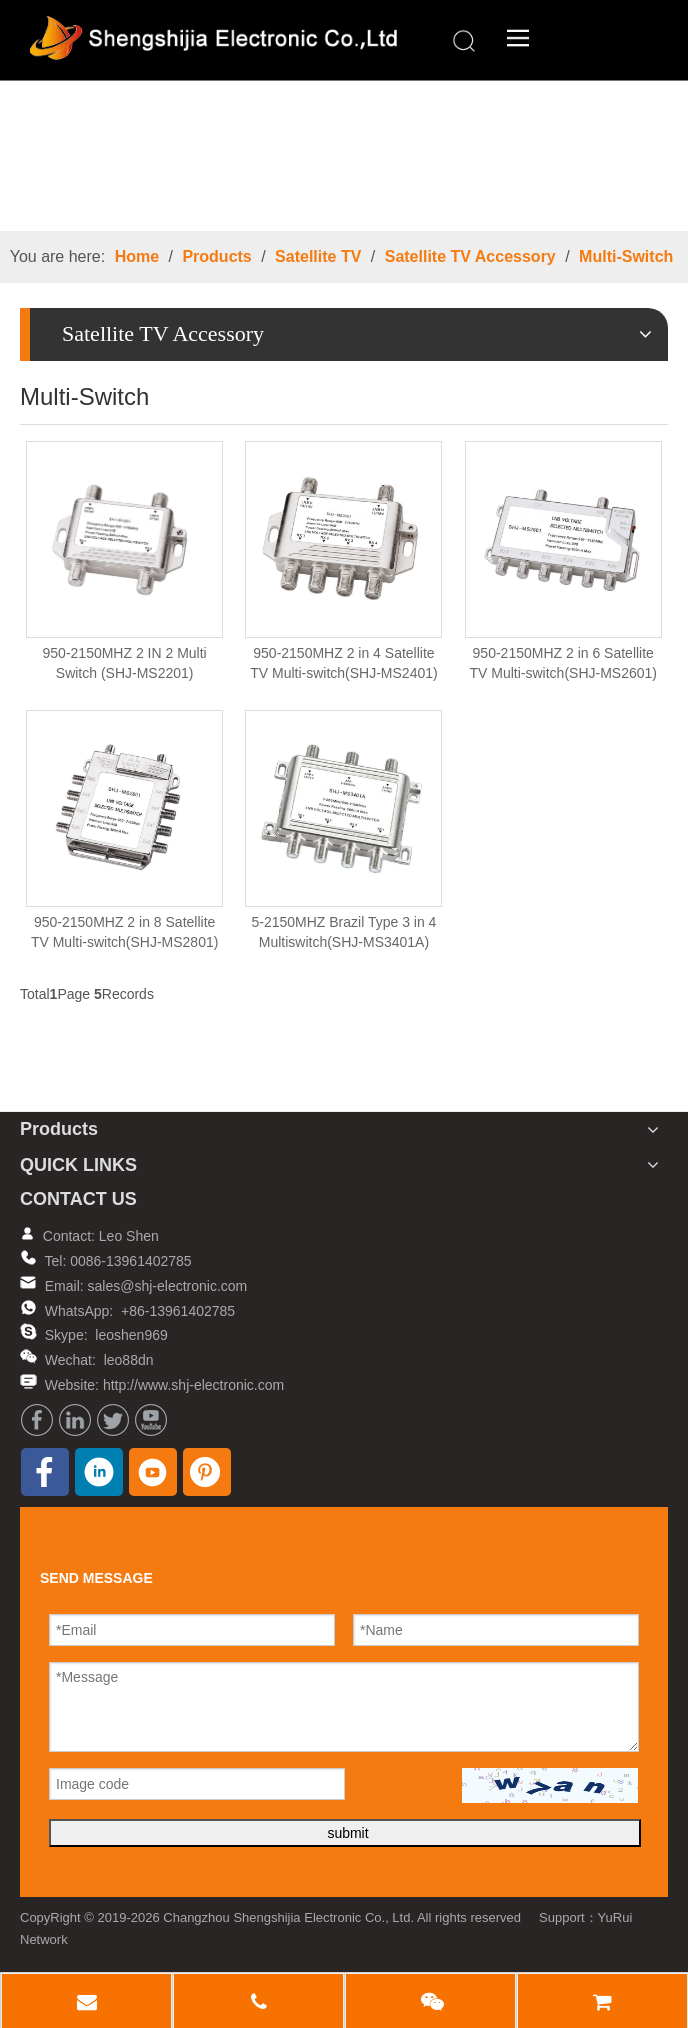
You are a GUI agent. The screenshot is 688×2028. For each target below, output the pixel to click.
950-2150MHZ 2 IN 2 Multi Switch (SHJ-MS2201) (125, 663)
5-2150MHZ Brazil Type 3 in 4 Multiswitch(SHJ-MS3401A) (343, 932)
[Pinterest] (207, 1472)
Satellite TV (318, 256)
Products (216, 256)
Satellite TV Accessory (470, 256)
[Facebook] (37, 1420)
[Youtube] (151, 1420)
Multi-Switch (626, 256)
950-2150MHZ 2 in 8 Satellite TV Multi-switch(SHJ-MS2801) (124, 932)
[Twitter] (113, 1420)
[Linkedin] (75, 1420)
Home (137, 256)
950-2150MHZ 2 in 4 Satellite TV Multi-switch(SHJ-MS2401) (343, 663)
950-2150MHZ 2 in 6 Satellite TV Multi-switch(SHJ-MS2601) (563, 663)
